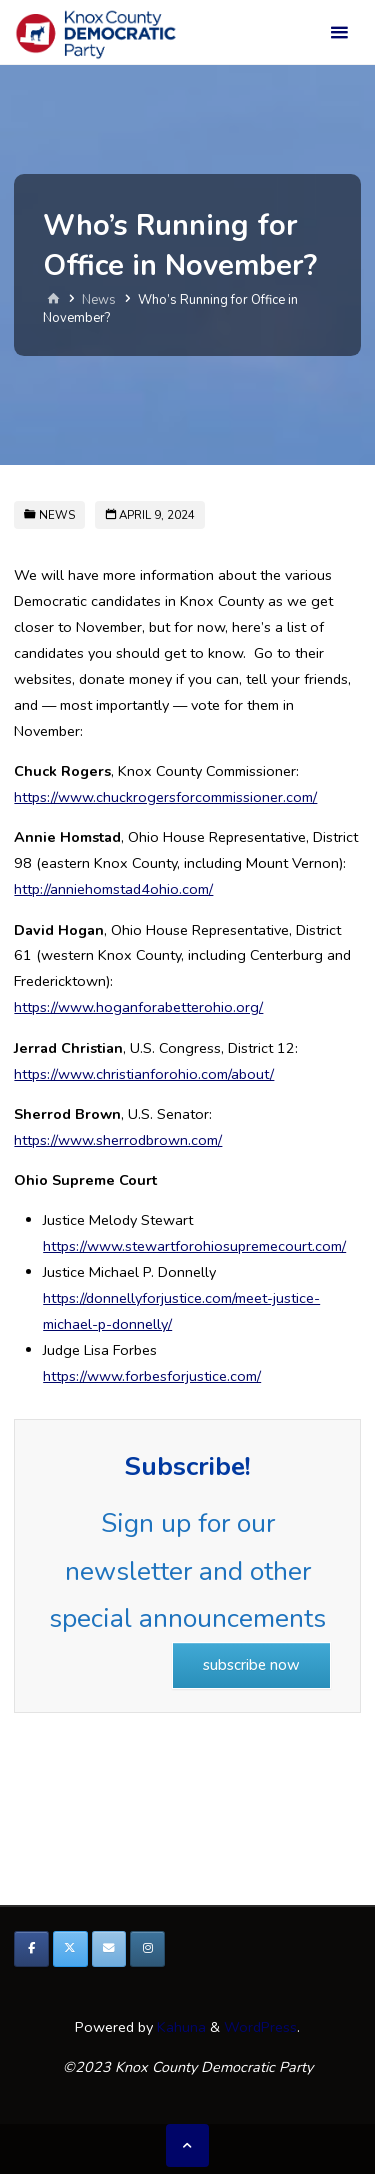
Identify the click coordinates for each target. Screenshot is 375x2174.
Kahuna (179, 2027)
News (99, 301)
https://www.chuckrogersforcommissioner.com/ (165, 797)
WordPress (260, 2027)
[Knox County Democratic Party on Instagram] (147, 1949)
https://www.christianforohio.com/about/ (144, 1074)
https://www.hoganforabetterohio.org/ (138, 1007)
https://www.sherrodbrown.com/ (118, 1140)
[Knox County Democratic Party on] (186, 1949)
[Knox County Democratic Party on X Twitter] (70, 1949)
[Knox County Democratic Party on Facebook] (31, 1949)
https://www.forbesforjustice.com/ (152, 1376)
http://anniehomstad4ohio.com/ (113, 889)
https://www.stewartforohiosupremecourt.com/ (194, 1246)
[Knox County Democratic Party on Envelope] (109, 1949)
